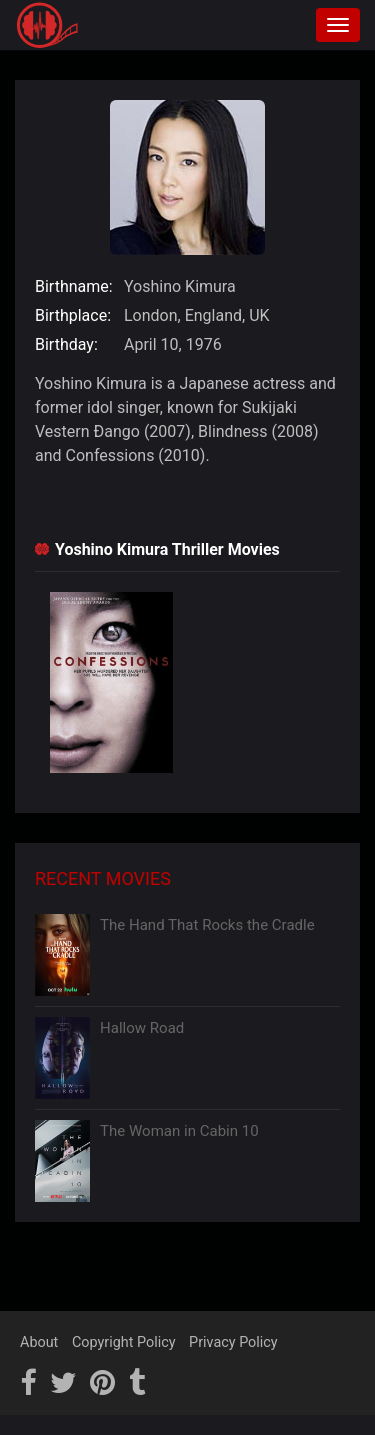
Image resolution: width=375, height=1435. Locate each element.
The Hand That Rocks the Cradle (207, 925)
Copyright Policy (124, 1342)
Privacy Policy (233, 1342)
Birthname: (74, 286)
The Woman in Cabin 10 (179, 1131)
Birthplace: (73, 315)
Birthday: (66, 344)
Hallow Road (142, 1028)
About (39, 1342)
